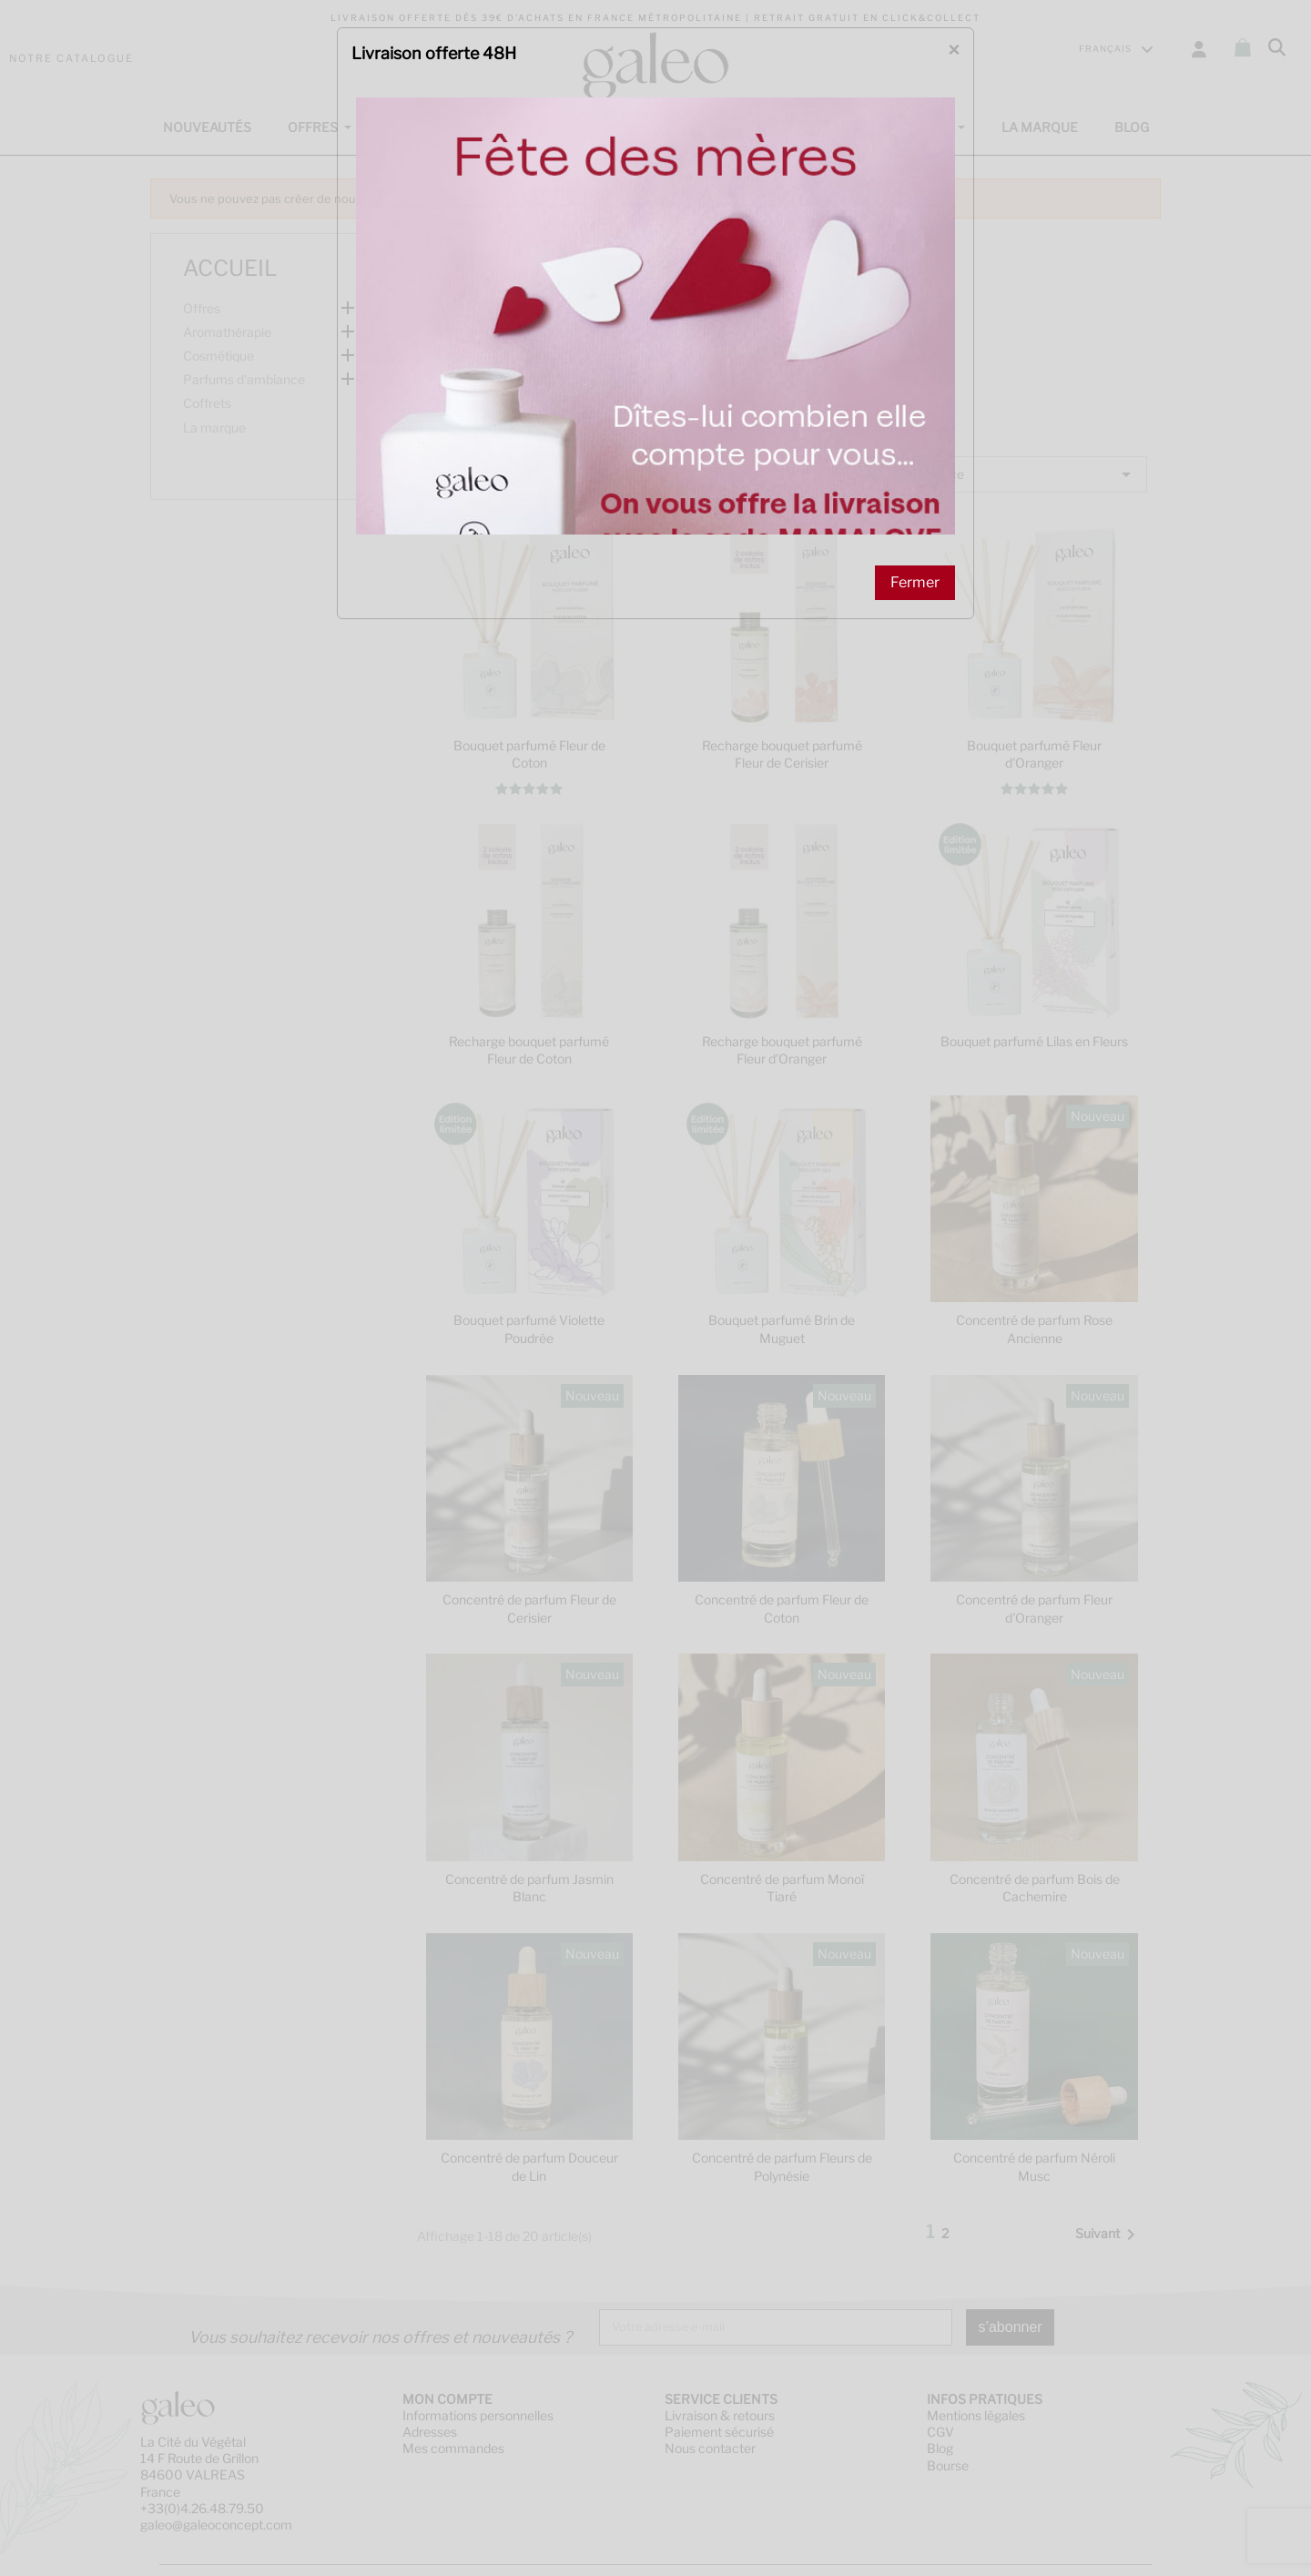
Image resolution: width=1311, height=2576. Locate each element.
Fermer (915, 447)
